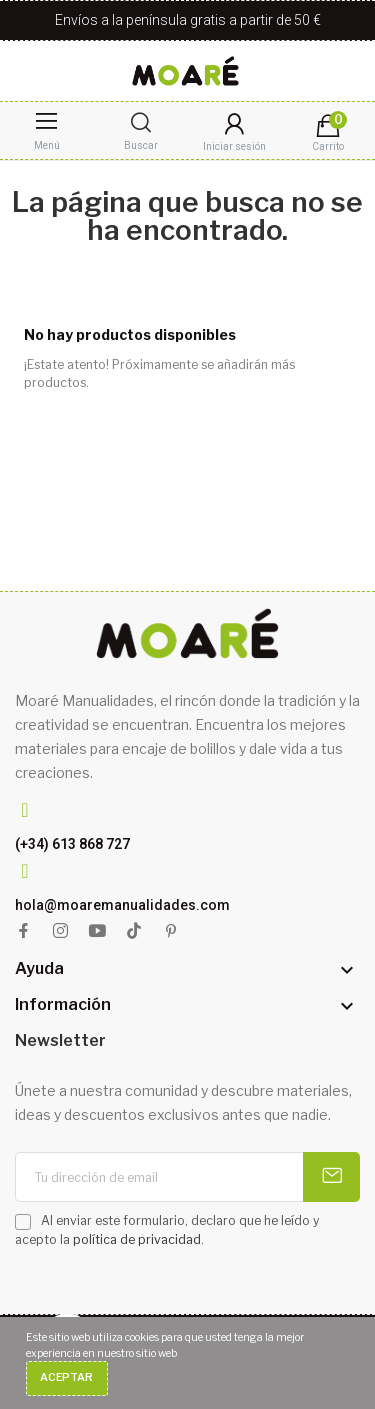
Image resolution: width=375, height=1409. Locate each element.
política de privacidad (137, 1239)
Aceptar (66, 1377)
